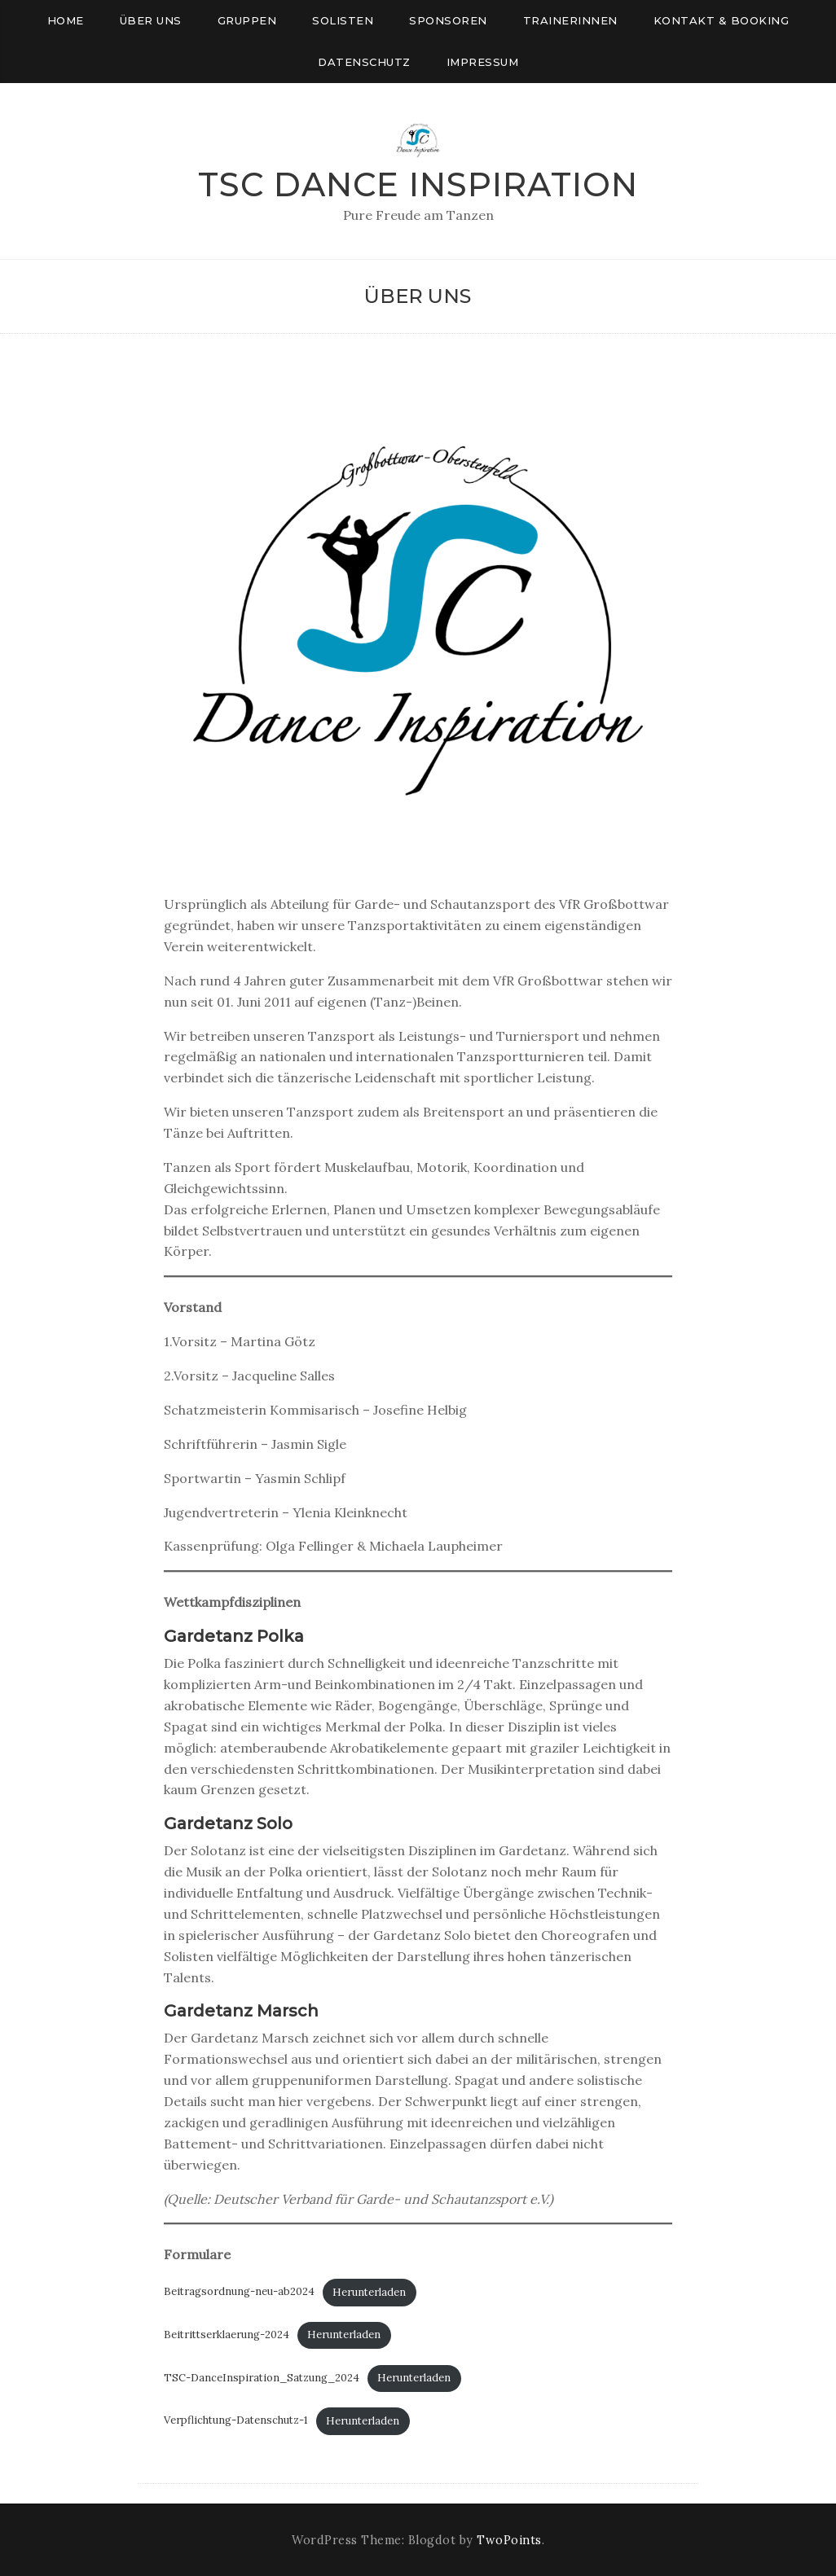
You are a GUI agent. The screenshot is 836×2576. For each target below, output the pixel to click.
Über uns (151, 20)
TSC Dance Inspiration (418, 184)
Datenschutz (364, 61)
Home (65, 20)
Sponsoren (448, 20)
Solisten (342, 20)
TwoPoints (509, 2540)
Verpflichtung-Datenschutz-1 (236, 2421)
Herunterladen (369, 2292)
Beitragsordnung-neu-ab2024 (239, 2292)
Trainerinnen (570, 20)
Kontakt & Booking (721, 20)
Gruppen (247, 20)
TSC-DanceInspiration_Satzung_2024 (261, 2378)
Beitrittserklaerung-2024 (226, 2334)
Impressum (483, 61)
